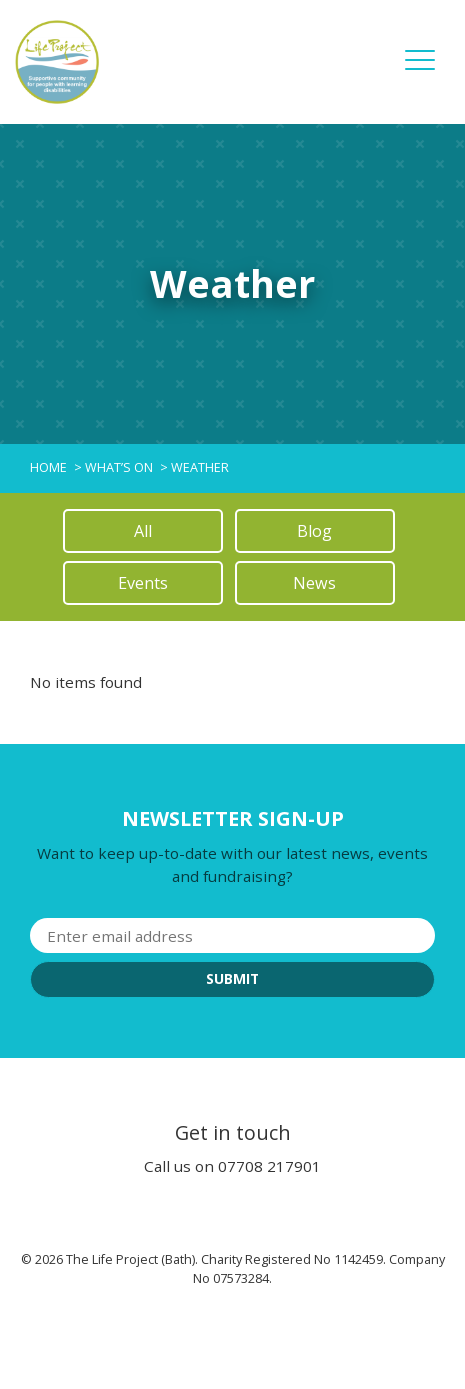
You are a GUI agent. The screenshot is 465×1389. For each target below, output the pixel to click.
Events (143, 583)
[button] (420, 74)
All (143, 531)
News (314, 583)
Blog (314, 531)
